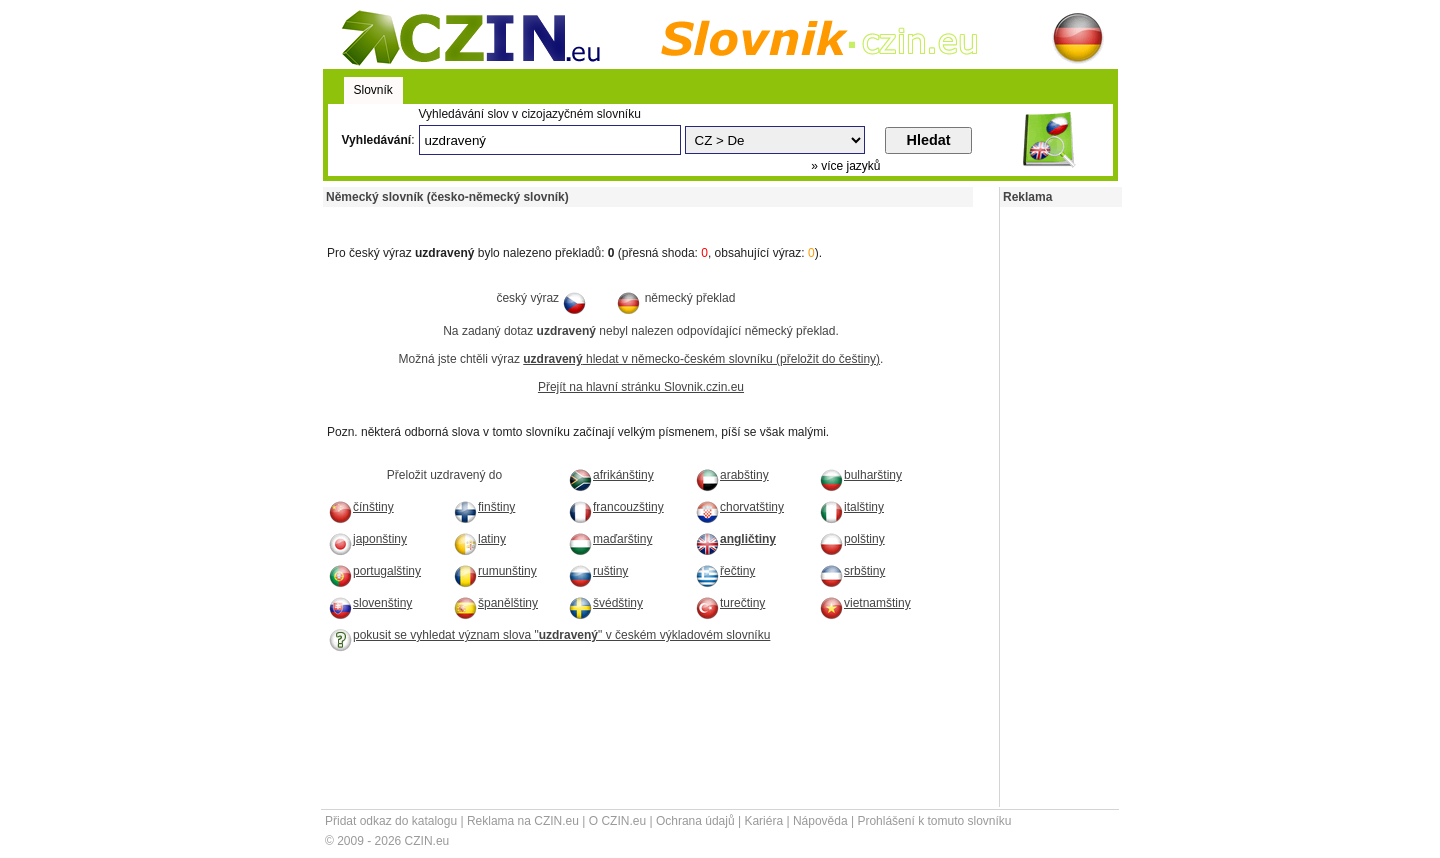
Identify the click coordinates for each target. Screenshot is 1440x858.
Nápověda (820, 821)
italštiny (851, 507)
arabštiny (732, 475)
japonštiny (367, 539)
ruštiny (598, 571)
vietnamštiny (865, 603)
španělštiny (495, 603)
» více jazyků (845, 166)
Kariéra (763, 821)
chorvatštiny (739, 507)
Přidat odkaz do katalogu (391, 821)
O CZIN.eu (617, 821)
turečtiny (730, 603)
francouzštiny (616, 507)
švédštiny (605, 603)
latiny (479, 539)
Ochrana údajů (695, 821)
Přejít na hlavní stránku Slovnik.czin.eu (641, 387)
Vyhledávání (377, 140)
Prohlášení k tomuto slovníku (934, 821)
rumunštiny (495, 571)
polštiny (852, 539)
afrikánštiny (611, 475)
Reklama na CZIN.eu (523, 821)
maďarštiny (610, 539)
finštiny (484, 507)
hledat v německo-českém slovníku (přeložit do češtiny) (701, 359)
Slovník (373, 90)
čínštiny (361, 507)
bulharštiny (860, 475)
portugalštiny (374, 571)
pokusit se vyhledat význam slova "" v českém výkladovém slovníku (549, 635)
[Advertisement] (557, 214)
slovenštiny (370, 603)
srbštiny (852, 571)
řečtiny (725, 571)
